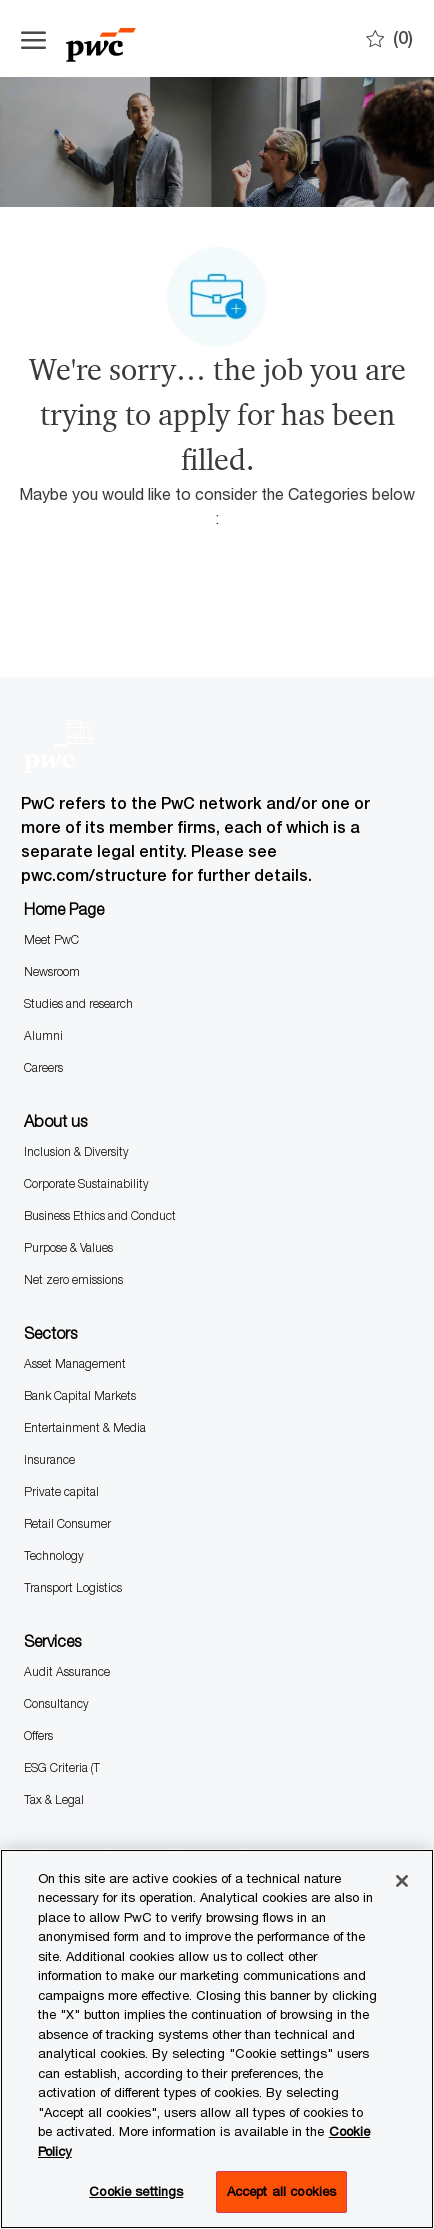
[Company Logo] (121, 38)
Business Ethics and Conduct (100, 1215)
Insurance (49, 1459)
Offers (38, 1735)
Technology (54, 1555)
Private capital (61, 1491)
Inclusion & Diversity (76, 1151)
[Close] (402, 1881)
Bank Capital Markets (80, 1395)
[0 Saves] (389, 38)
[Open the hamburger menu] (33, 39)
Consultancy (56, 1703)
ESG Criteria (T (62, 1767)
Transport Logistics (73, 1587)
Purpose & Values (68, 1247)
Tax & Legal (54, 1799)
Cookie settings (136, 2191)
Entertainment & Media (85, 1427)
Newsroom (52, 971)
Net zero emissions (73, 1279)
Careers (43, 1067)
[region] (217, 2039)
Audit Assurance (67, 1671)
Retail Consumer (67, 1523)
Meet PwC (51, 939)
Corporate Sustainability (86, 1183)
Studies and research (78, 1003)
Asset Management (75, 1363)
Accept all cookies (281, 2191)
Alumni (43, 1035)
